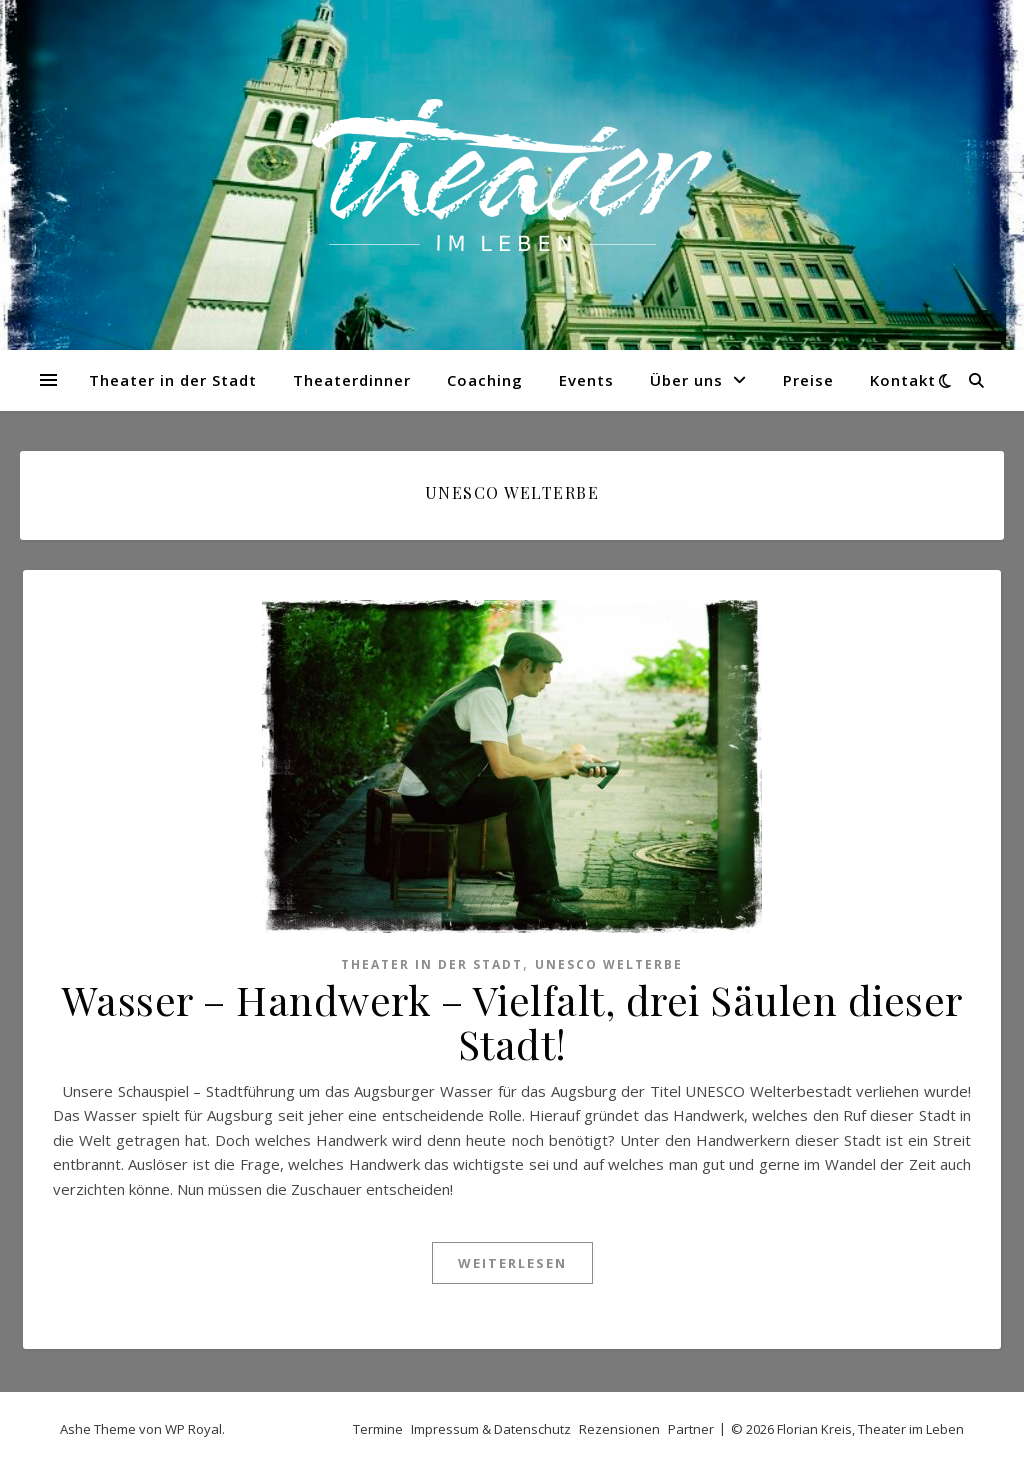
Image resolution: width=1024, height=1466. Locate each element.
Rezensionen (619, 1429)
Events (586, 380)
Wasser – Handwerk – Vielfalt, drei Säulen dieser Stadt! (512, 1021)
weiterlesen (512, 1263)
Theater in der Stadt (173, 380)
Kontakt (903, 380)
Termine (378, 1429)
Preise (808, 380)
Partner (691, 1429)
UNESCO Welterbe (609, 964)
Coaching (485, 380)
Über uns (686, 380)
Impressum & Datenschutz (491, 1429)
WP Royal (193, 1429)
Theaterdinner (352, 380)
